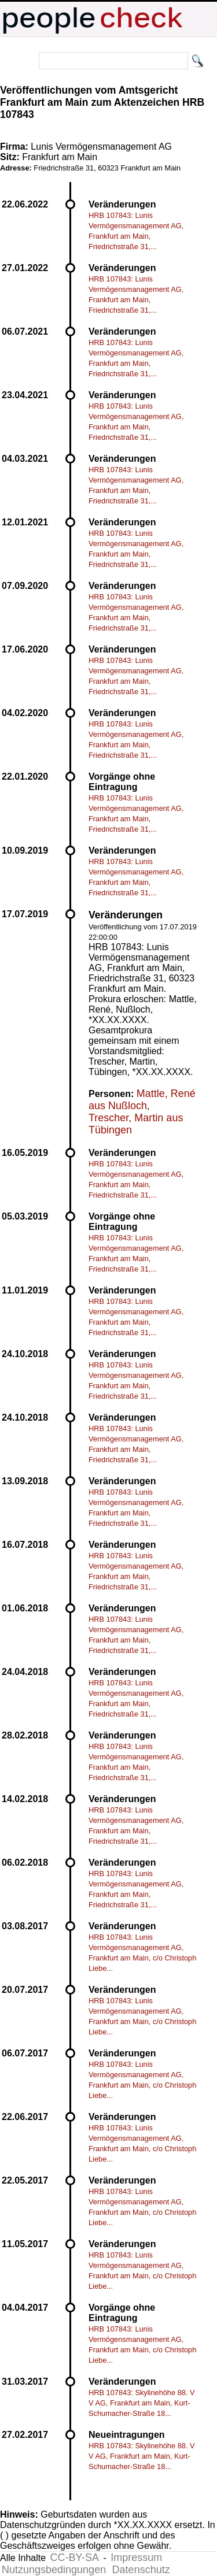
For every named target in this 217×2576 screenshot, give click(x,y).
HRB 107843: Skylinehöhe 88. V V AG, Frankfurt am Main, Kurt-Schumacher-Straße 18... (142, 2403)
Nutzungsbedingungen (54, 2569)
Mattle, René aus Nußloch (142, 1099)
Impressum (136, 2557)
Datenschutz (141, 2569)
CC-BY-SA (74, 2557)
